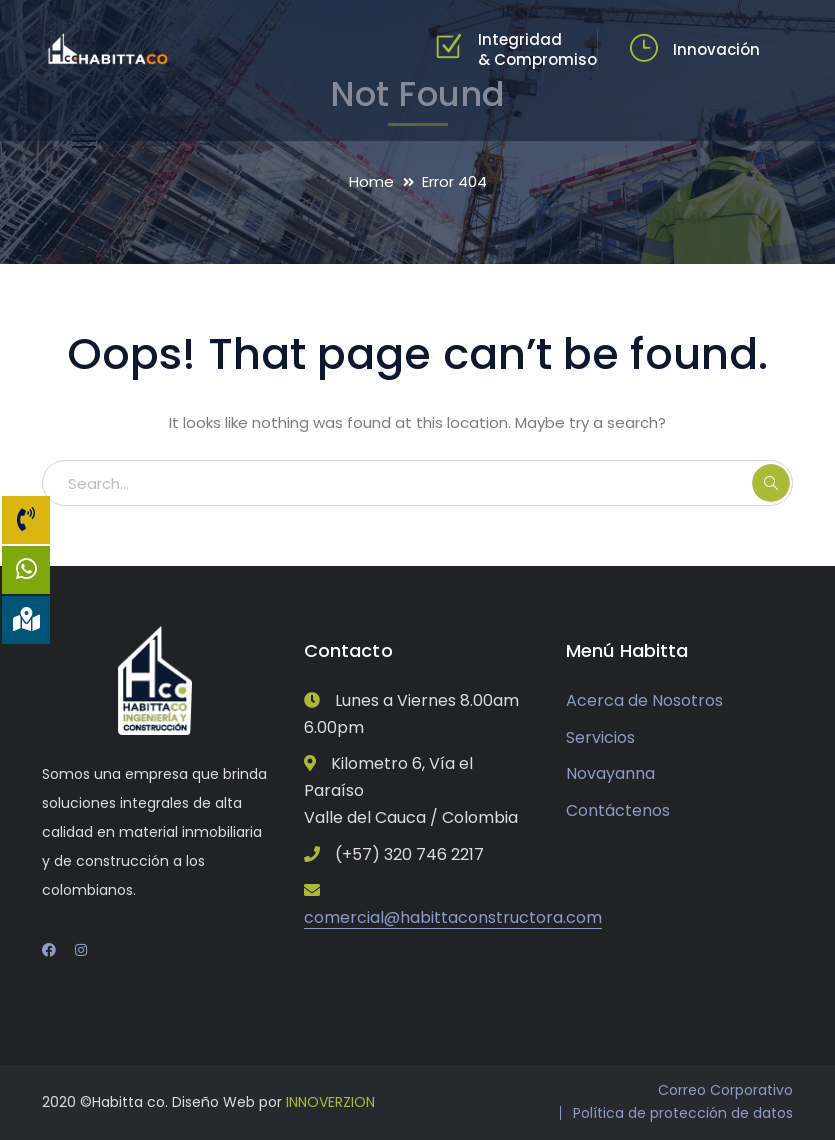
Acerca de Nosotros (644, 700)
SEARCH (771, 483)
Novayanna (610, 773)
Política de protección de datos (683, 1113)
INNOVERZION (330, 1102)
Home (371, 181)
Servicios (600, 737)
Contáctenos (618, 810)
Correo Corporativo (725, 1090)
